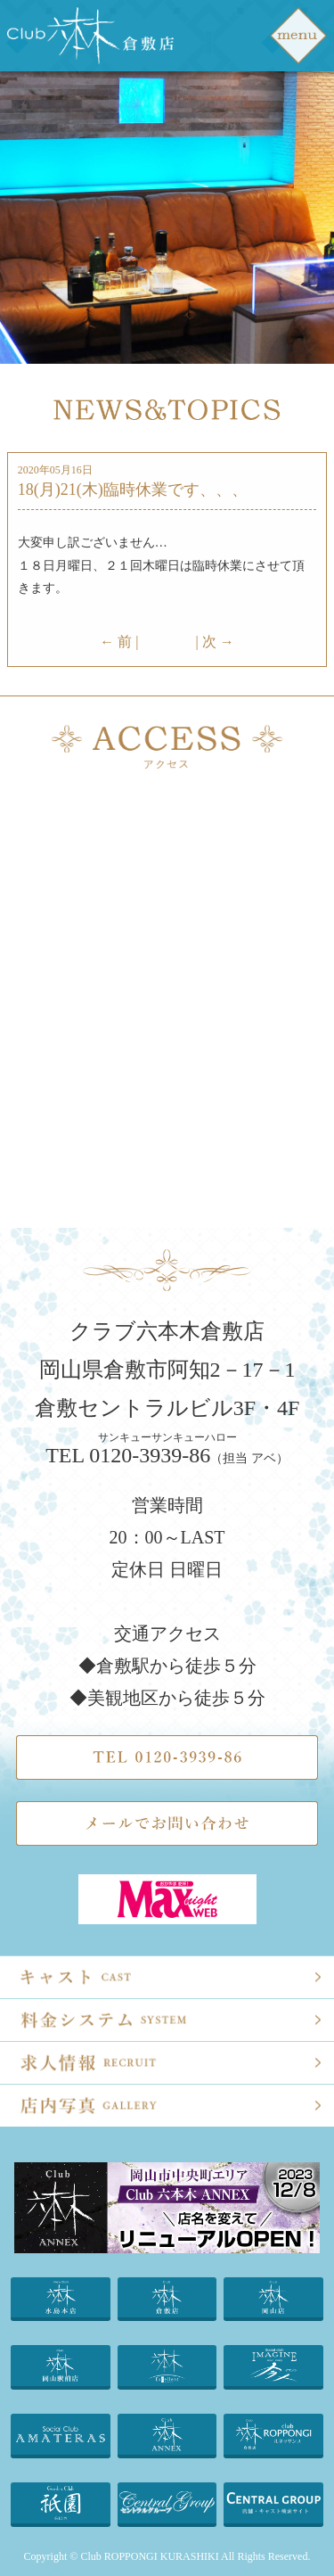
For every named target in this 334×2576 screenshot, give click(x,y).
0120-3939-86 (149, 1455)
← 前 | (119, 641)
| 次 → (215, 641)
